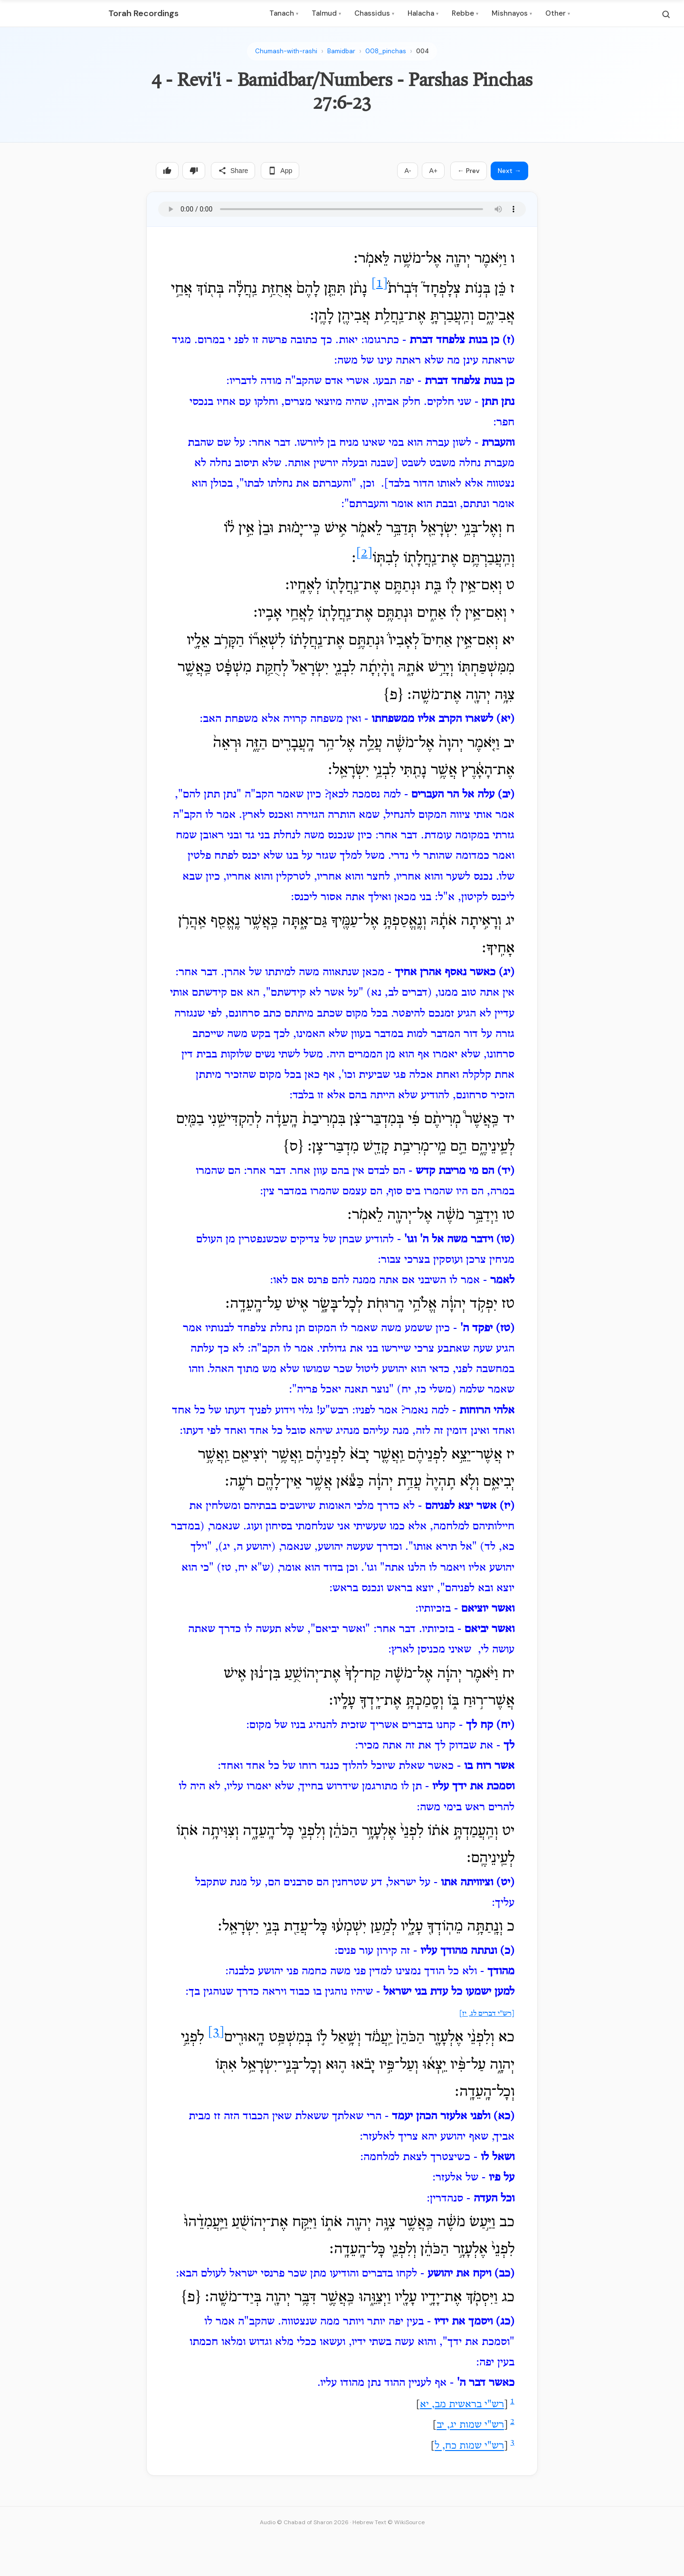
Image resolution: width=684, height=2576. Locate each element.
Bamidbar (341, 51)
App (280, 170)
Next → (509, 170)
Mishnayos (512, 13)
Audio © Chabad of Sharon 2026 (304, 2522)
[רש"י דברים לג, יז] (486, 2014)
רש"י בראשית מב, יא (462, 2405)
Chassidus (374, 13)
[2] (364, 553)
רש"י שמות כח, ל (469, 2446)
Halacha (423, 13)
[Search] (665, 14)
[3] (216, 2032)
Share (233, 170)
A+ (433, 170)
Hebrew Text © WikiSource (388, 2522)
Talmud (326, 13)
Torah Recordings (143, 13)
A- (407, 170)
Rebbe (465, 13)
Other (557, 13)
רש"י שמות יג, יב (470, 2426)
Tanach (283, 13)
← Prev (468, 170)
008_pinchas (385, 51)
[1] (379, 284)
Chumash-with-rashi (286, 51)
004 (422, 51)
